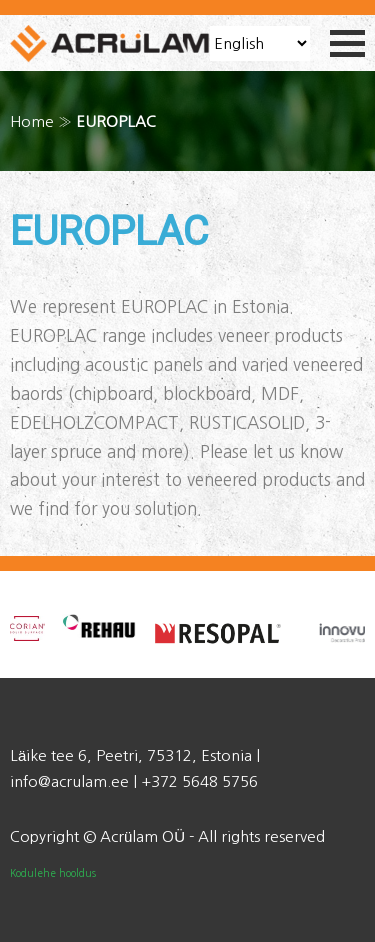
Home (32, 121)
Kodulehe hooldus (53, 873)
